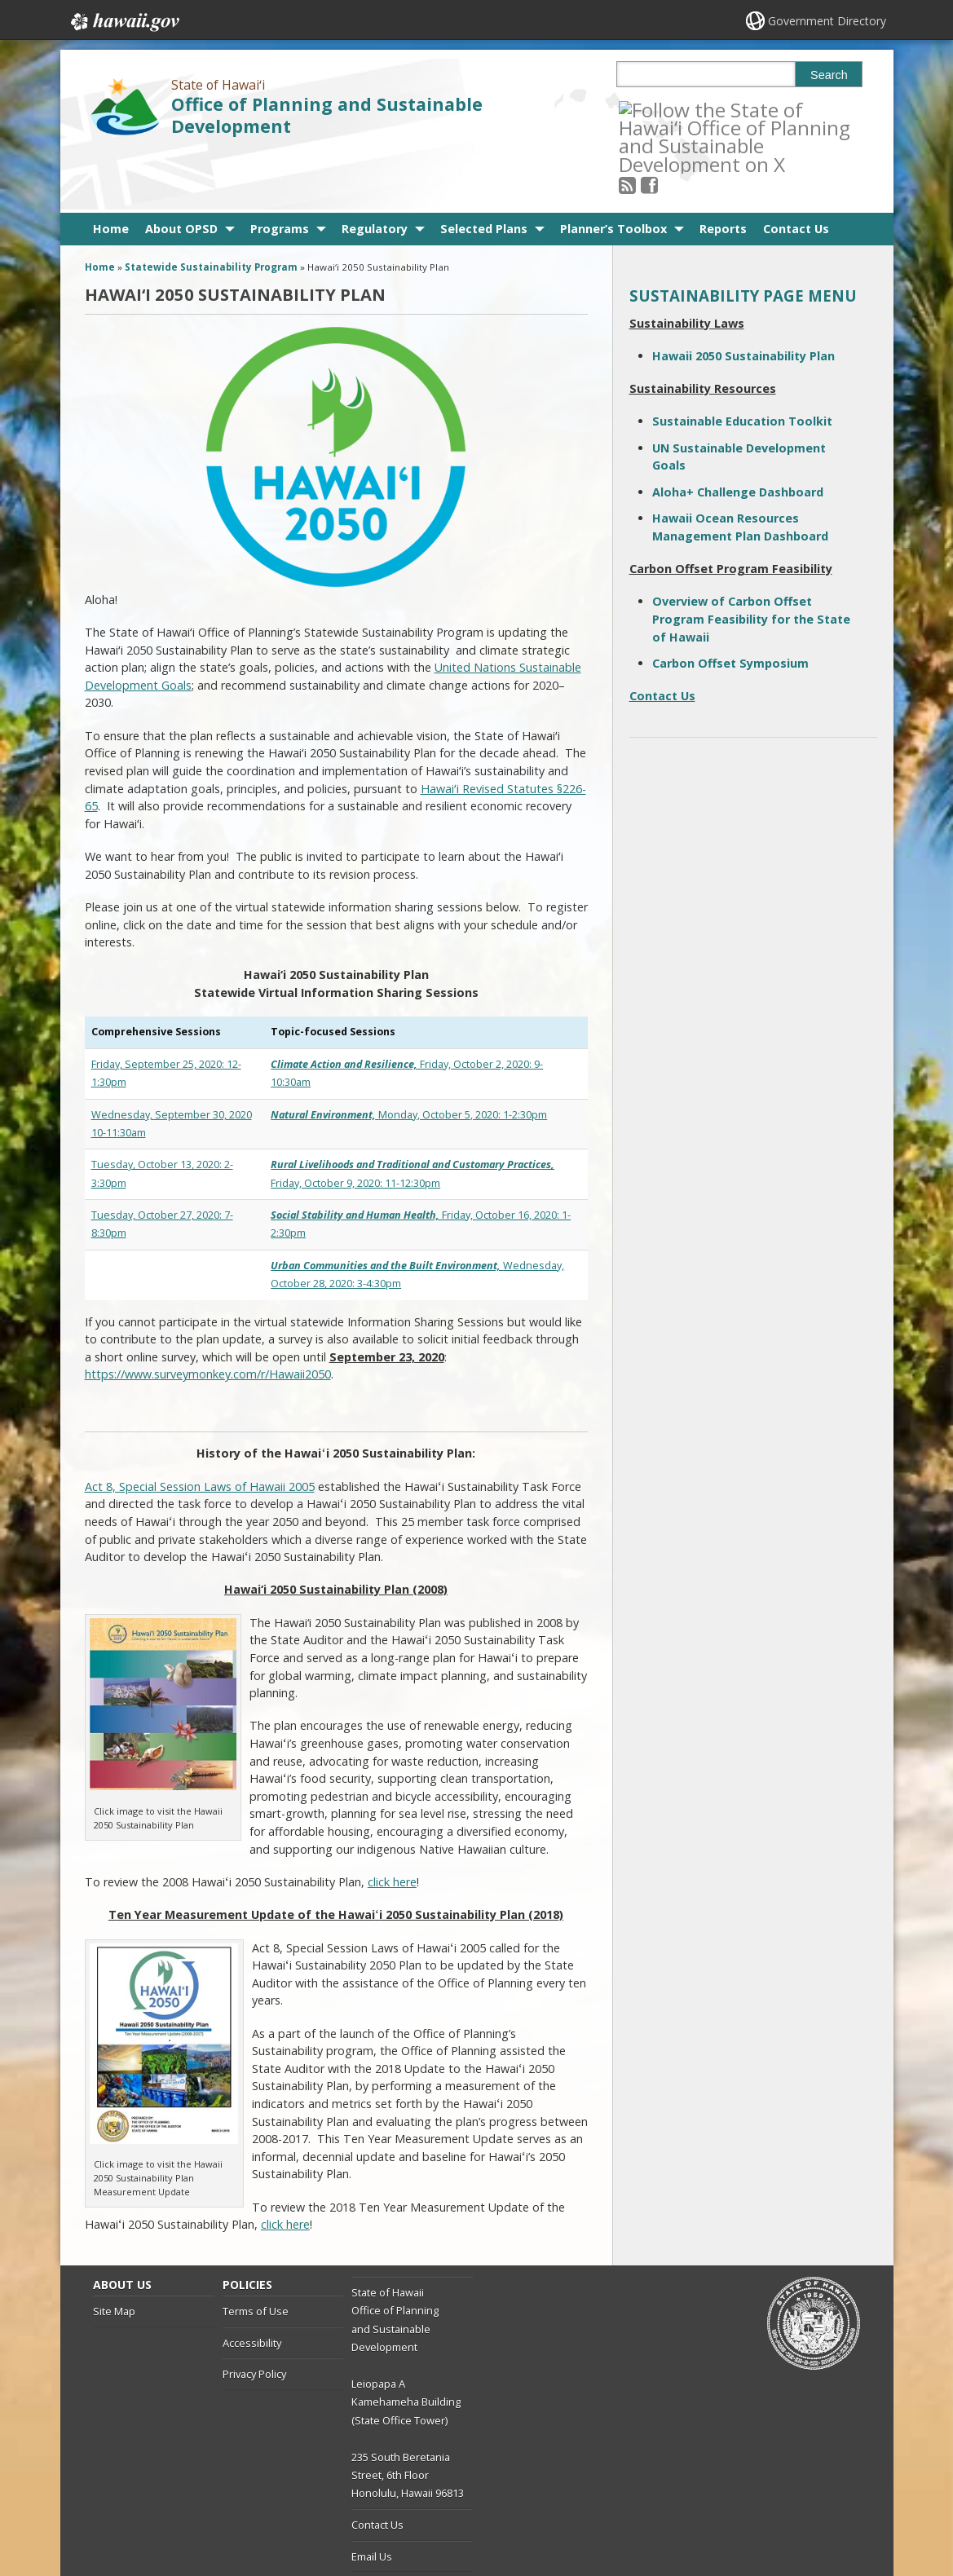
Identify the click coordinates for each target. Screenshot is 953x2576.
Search (829, 75)
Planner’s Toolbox (613, 170)
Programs (279, 170)
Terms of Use (256, 2253)
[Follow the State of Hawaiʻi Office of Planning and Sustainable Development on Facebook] (671, 108)
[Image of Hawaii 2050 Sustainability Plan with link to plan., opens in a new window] (163, 1728)
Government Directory (827, 21)
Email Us (371, 2497)
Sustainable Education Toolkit (742, 363)
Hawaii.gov (123, 22)
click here (392, 1823)
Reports (723, 170)
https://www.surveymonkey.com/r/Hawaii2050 (208, 1316)
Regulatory (375, 170)
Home (111, 170)
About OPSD (181, 170)
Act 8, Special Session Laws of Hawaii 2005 (200, 1428)
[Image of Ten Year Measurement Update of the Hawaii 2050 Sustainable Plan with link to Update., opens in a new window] (164, 2081)
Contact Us (796, 170)
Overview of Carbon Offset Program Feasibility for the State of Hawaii (751, 561)
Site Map (114, 2253)
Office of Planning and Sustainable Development (327, 115)
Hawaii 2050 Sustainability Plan (743, 297)
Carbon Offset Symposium (730, 605)
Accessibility (252, 2284)
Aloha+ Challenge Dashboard (737, 433)
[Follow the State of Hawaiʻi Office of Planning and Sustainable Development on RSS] (649, 108)
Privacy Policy (254, 2316)
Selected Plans (483, 170)
